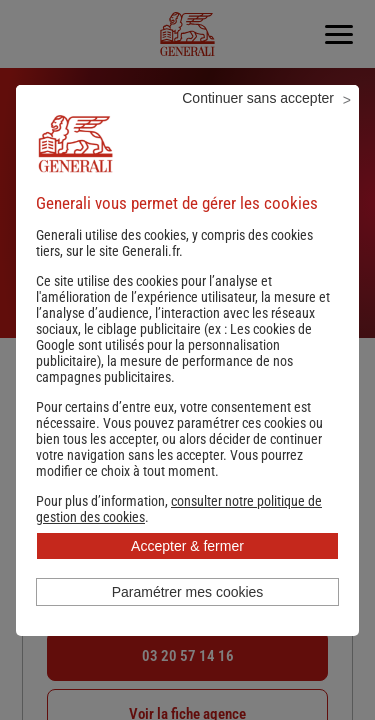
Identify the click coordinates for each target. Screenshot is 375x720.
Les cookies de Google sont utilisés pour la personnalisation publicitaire (174, 345)
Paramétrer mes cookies (188, 592)
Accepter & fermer (187, 546)
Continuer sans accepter (258, 98)
